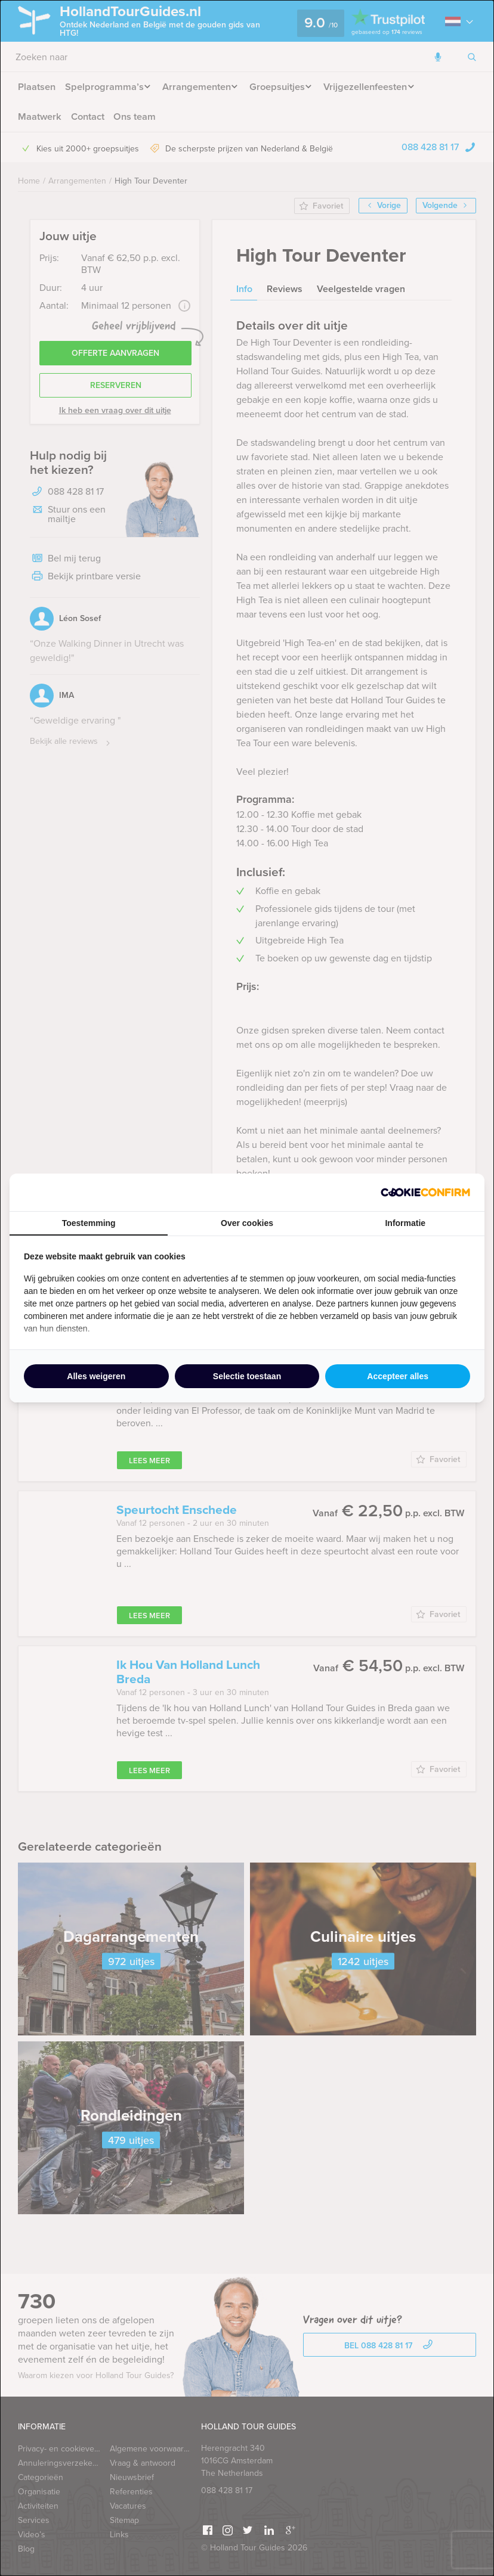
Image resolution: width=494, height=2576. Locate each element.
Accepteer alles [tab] (397, 1376)
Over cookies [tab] (247, 1223)
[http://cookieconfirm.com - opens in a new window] (425, 1192)
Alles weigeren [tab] (96, 1376)
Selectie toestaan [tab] (247, 1376)
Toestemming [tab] (89, 1223)
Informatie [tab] (405, 1223)
